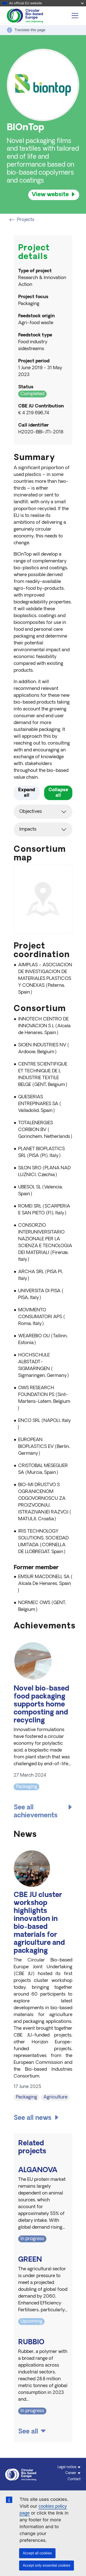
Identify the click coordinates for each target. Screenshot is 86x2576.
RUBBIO (31, 2342)
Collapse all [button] (58, 793)
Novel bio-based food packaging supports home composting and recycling (41, 1704)
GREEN (30, 2259)
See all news (32, 2118)
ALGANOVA (37, 2170)
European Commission (38, 2062)
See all (28, 2432)
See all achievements (36, 1812)
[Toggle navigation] (75, 15)
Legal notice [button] (67, 2467)
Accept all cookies (37, 2553)
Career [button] (70, 2473)
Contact (74, 2479)
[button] (9, 30)
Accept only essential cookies (46, 2565)
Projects (21, 220)
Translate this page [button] (30, 30)
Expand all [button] (26, 793)
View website (50, 195)
